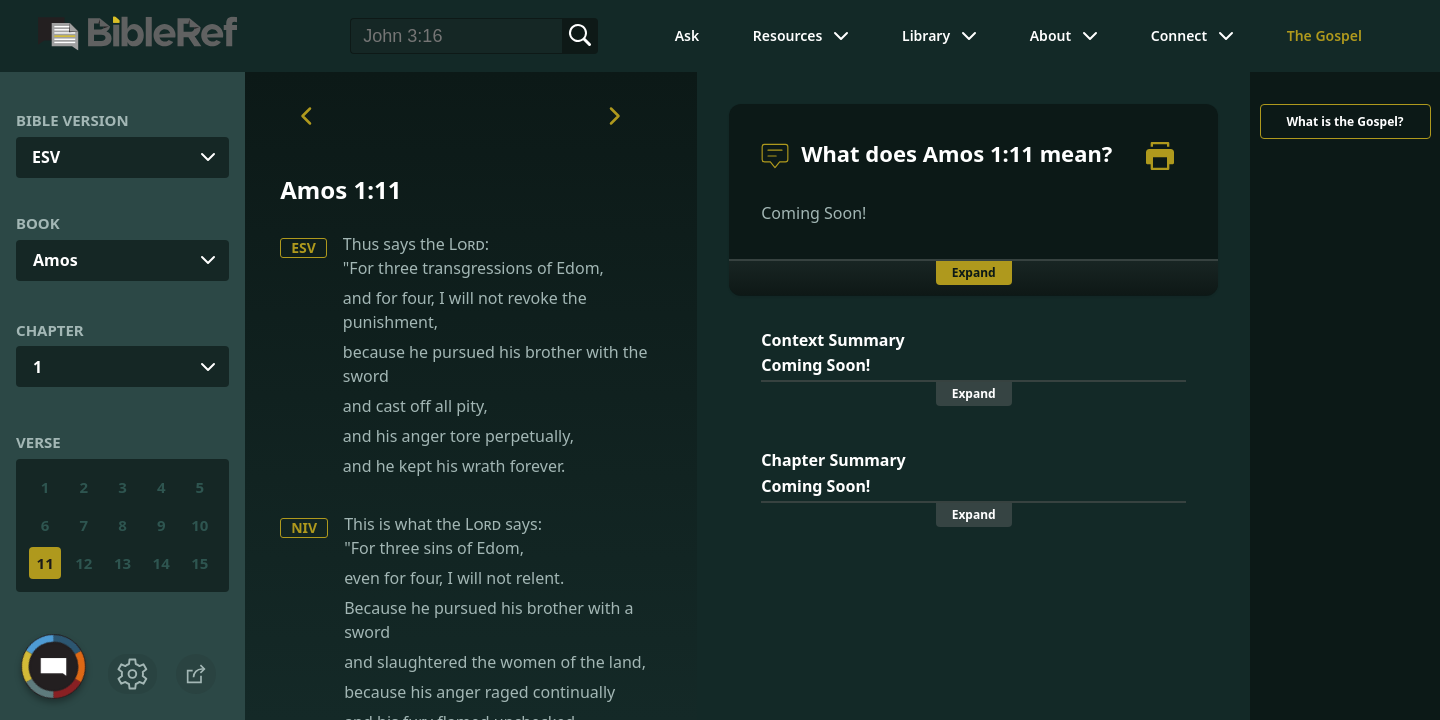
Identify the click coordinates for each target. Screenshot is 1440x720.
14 (161, 563)
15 (199, 563)
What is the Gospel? (1344, 121)
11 (45, 563)
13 (122, 563)
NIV (304, 527)
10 (199, 525)
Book (38, 223)
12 (83, 563)
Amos (55, 260)
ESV (303, 247)
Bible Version (72, 120)
